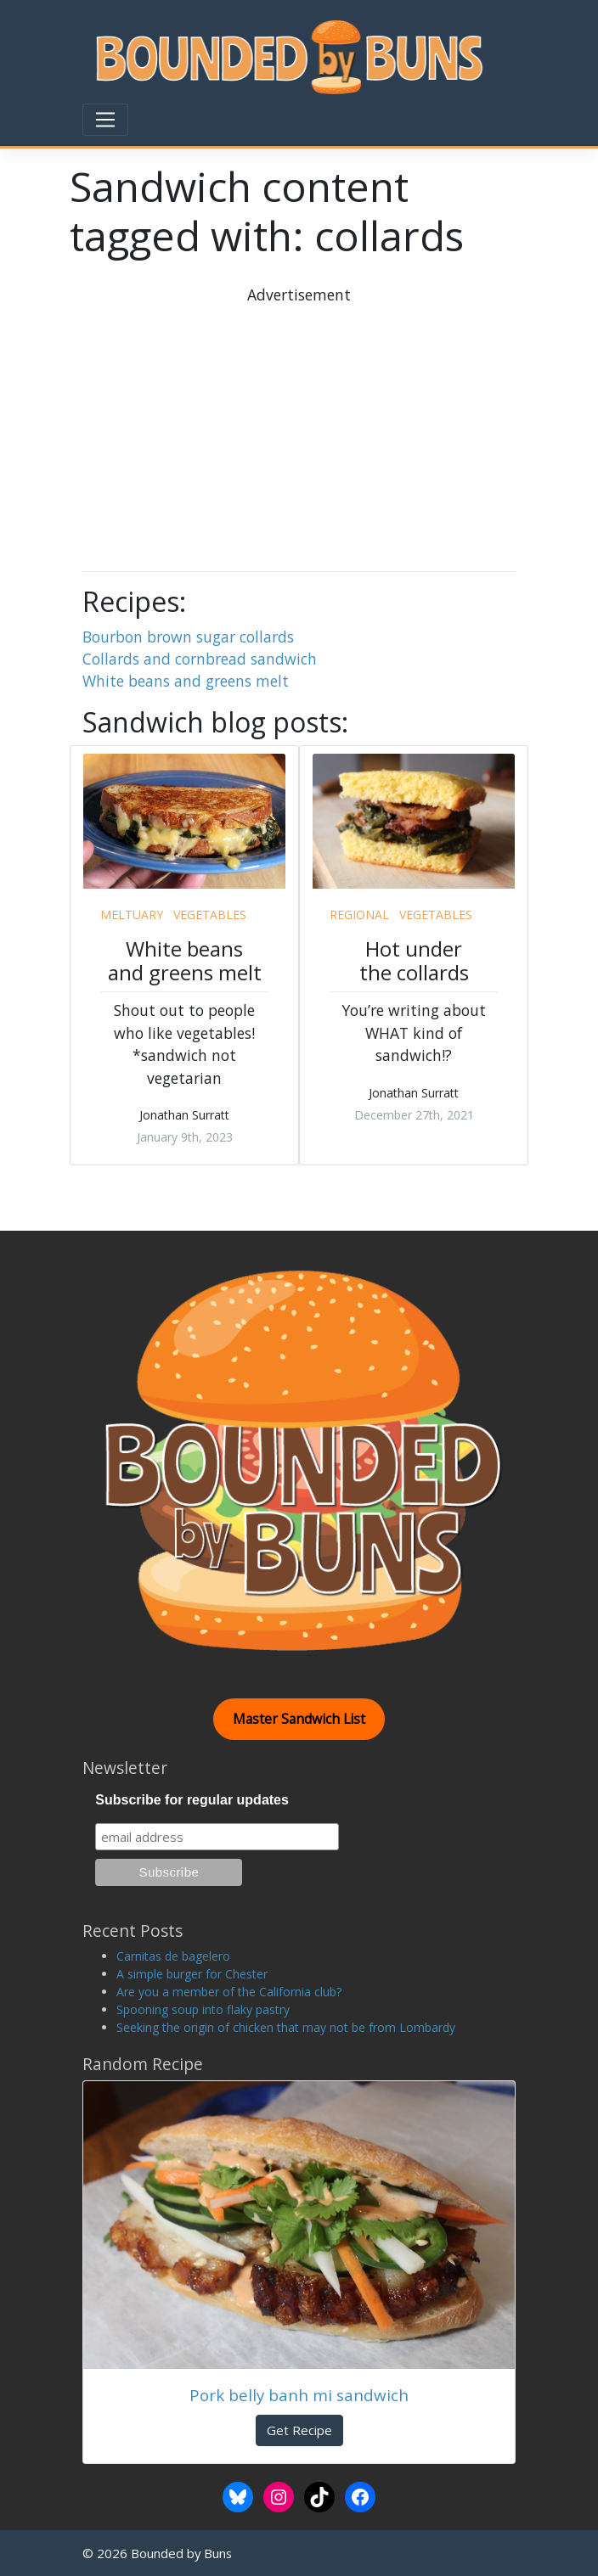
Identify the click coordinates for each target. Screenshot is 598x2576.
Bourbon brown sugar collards (188, 636)
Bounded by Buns (181, 2553)
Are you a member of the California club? (228, 1992)
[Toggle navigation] (105, 120)
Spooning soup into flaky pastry (203, 2009)
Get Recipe (299, 2430)
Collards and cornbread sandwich (199, 658)
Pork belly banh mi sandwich (299, 2394)
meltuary (131, 914)
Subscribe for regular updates (192, 1800)
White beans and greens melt (185, 681)
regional (359, 914)
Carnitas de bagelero (173, 1956)
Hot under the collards (414, 960)
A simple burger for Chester (192, 1974)
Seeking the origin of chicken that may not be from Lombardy (285, 2027)
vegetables (209, 914)
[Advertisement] (344, 425)
